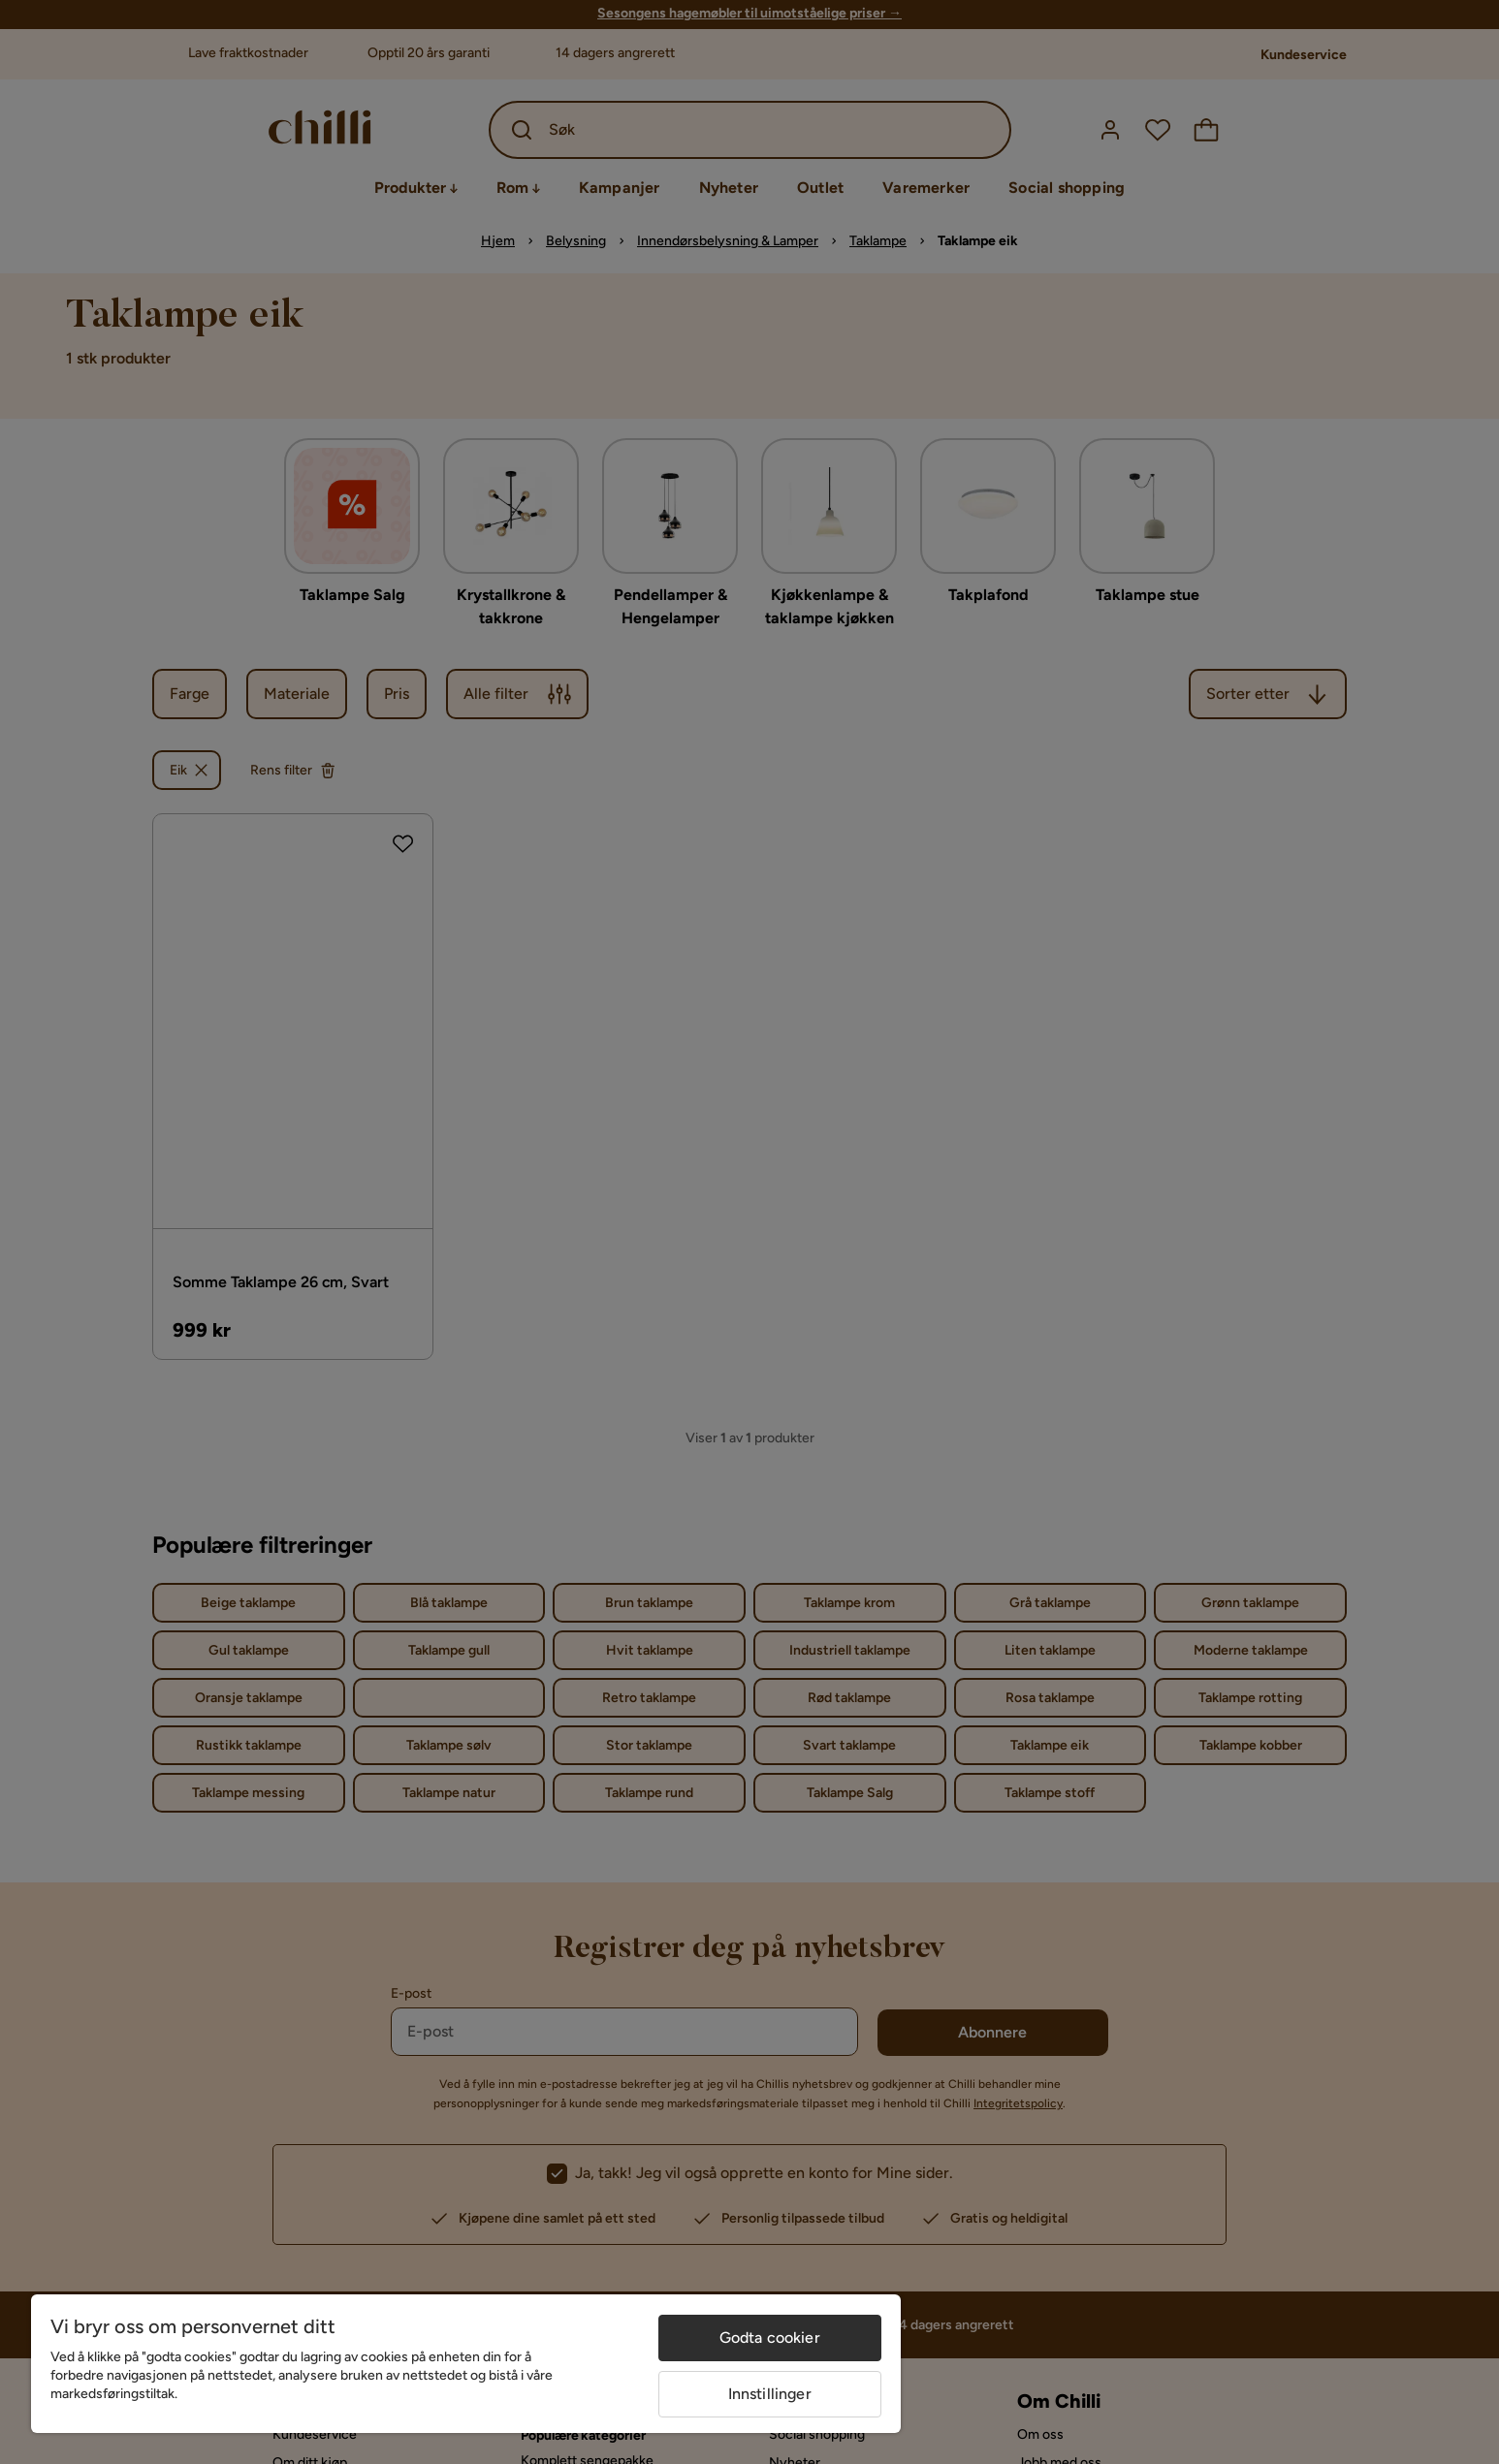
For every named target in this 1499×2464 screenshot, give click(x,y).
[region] (466, 2363)
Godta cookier (769, 2337)
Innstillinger (770, 2394)
